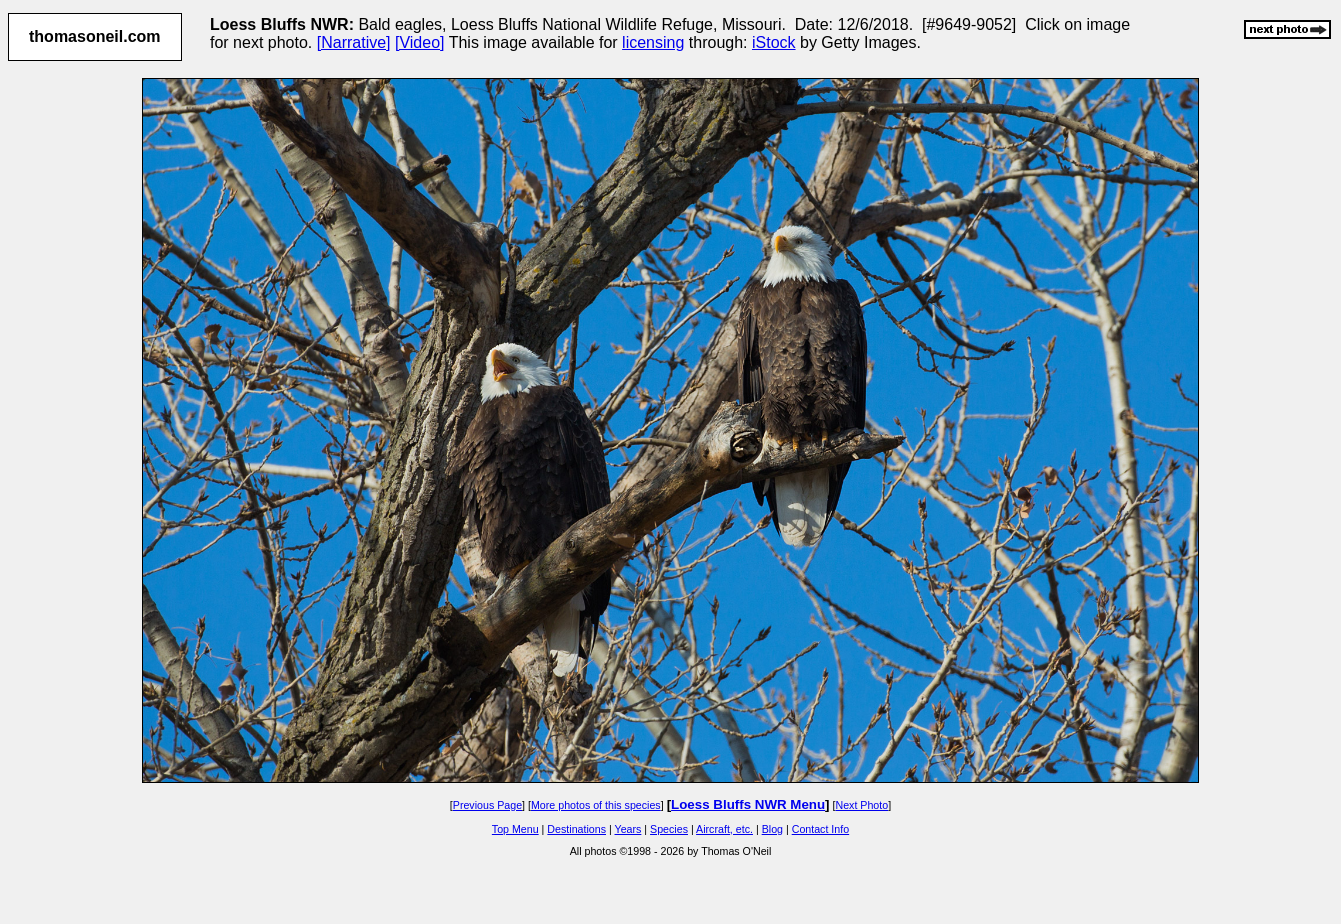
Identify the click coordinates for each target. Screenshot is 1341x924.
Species (669, 829)
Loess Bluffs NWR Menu (748, 804)
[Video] (420, 42)
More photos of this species (596, 805)
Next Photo (861, 805)
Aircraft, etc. (724, 829)
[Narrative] (354, 42)
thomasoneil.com (95, 36)
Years (628, 829)
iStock (774, 42)
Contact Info (820, 829)
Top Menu (515, 829)
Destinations (576, 829)
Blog (772, 829)
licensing (653, 42)
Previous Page (487, 805)
